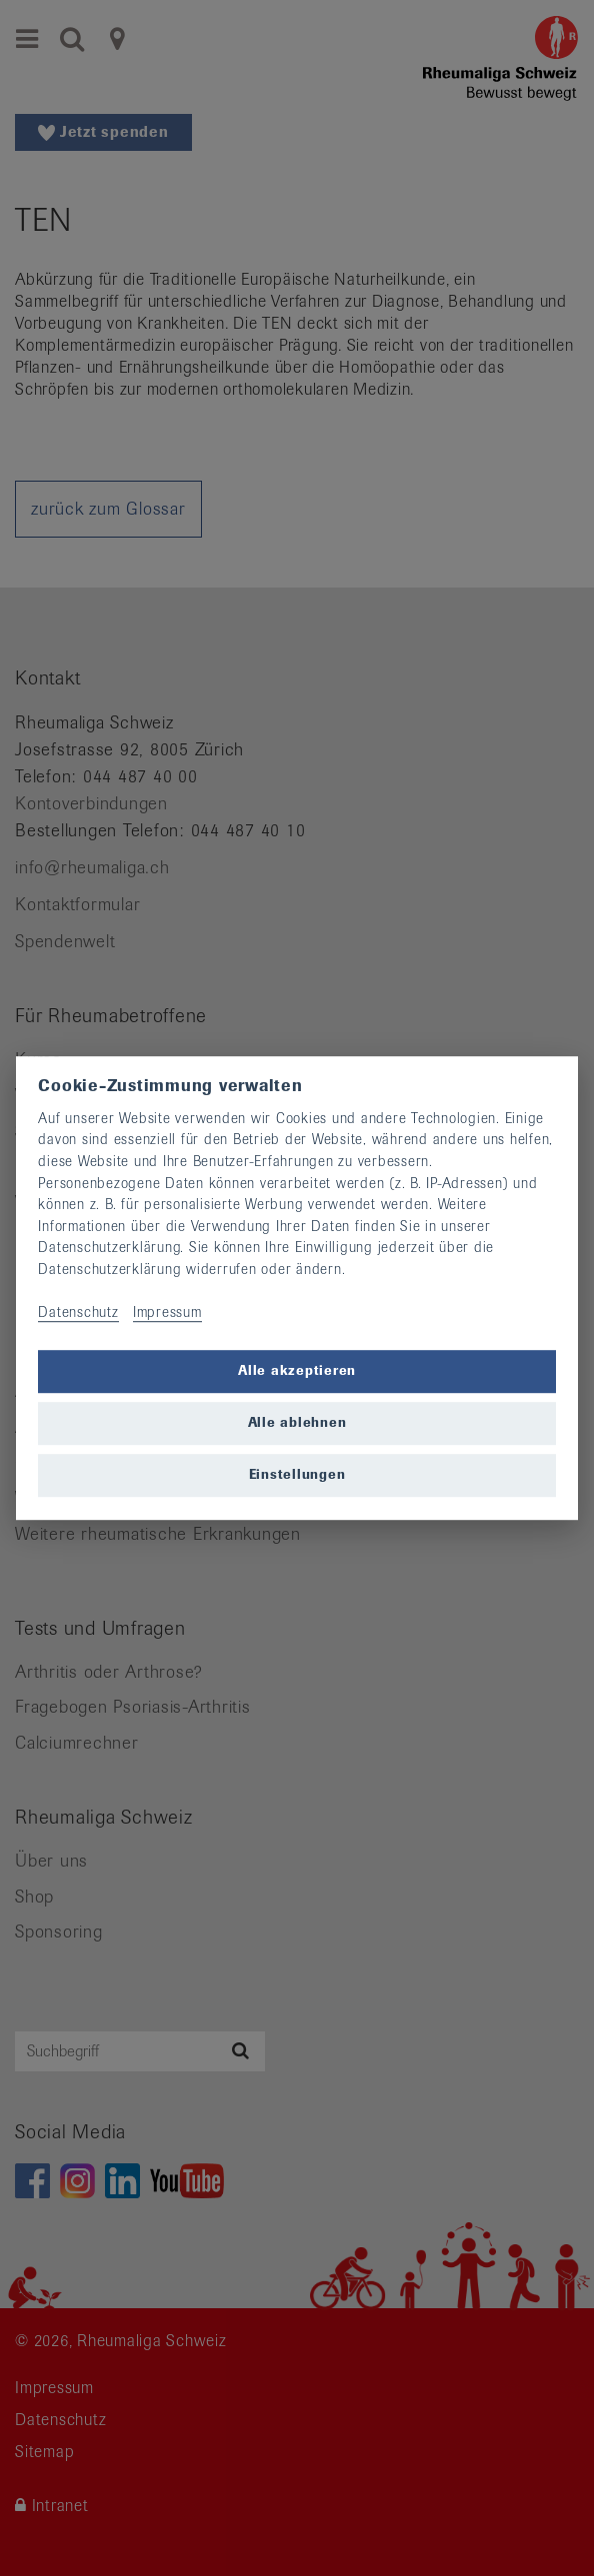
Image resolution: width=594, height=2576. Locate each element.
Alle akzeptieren (297, 1371)
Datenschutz (78, 1312)
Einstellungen (297, 1475)
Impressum (167, 1312)
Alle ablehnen (297, 1423)
